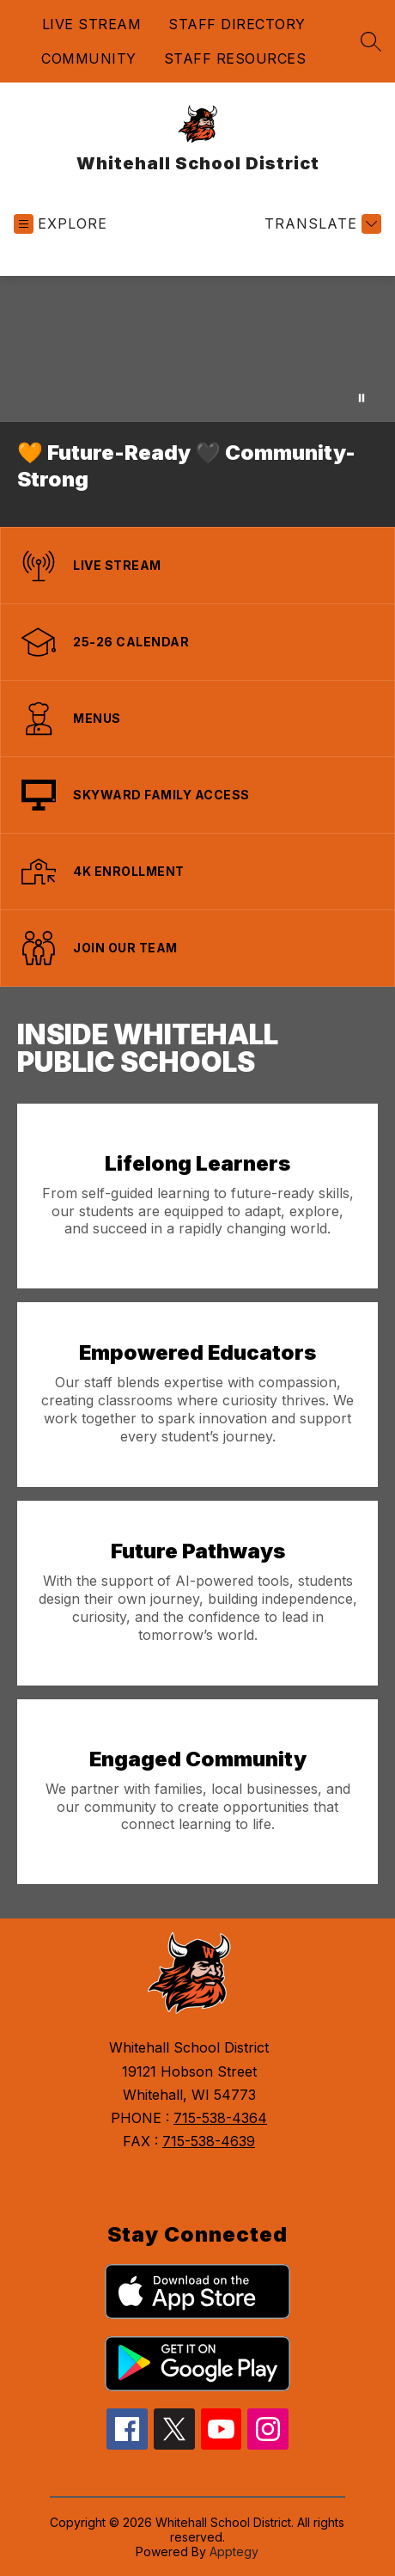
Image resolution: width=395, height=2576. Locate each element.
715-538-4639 (208, 2141)
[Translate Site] (320, 224)
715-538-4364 (220, 2117)
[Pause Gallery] (361, 398)
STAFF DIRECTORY (237, 24)
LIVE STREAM (92, 24)
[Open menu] (60, 224)
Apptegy (234, 2551)
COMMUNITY (89, 58)
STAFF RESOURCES (235, 58)
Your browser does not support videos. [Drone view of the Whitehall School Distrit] (197, 349)
